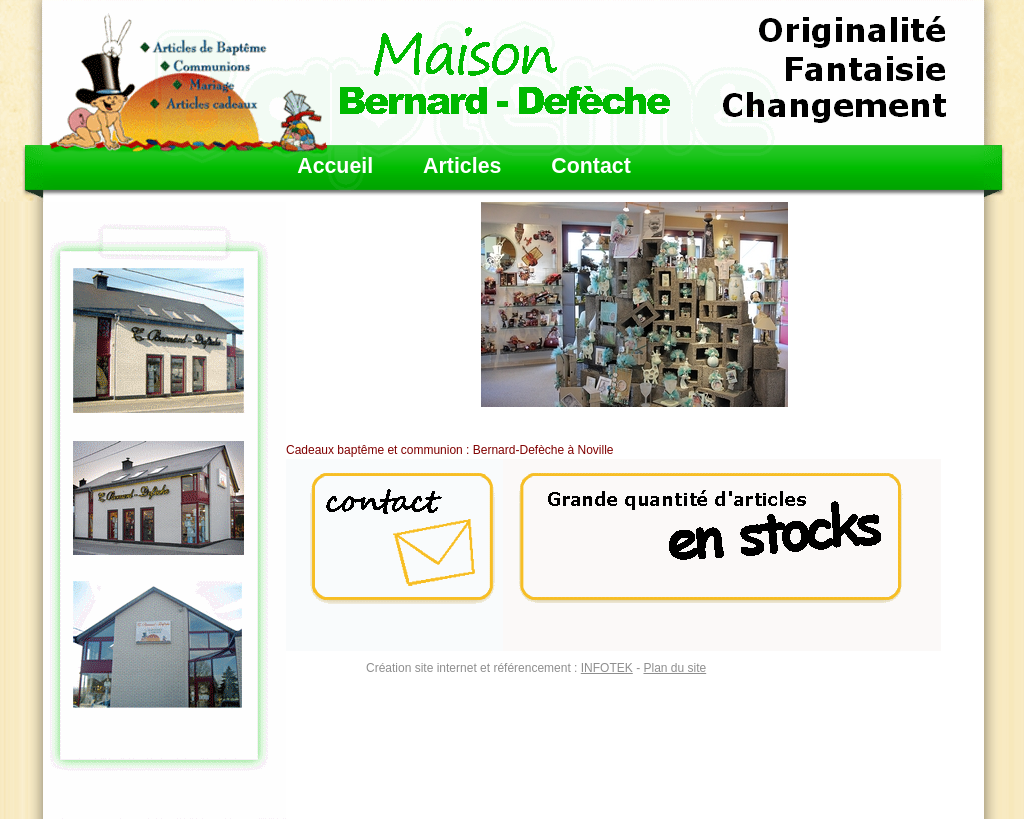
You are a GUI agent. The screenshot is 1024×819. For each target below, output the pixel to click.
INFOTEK (607, 668)
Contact (590, 166)
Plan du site (674, 668)
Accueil (335, 166)
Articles (462, 166)
